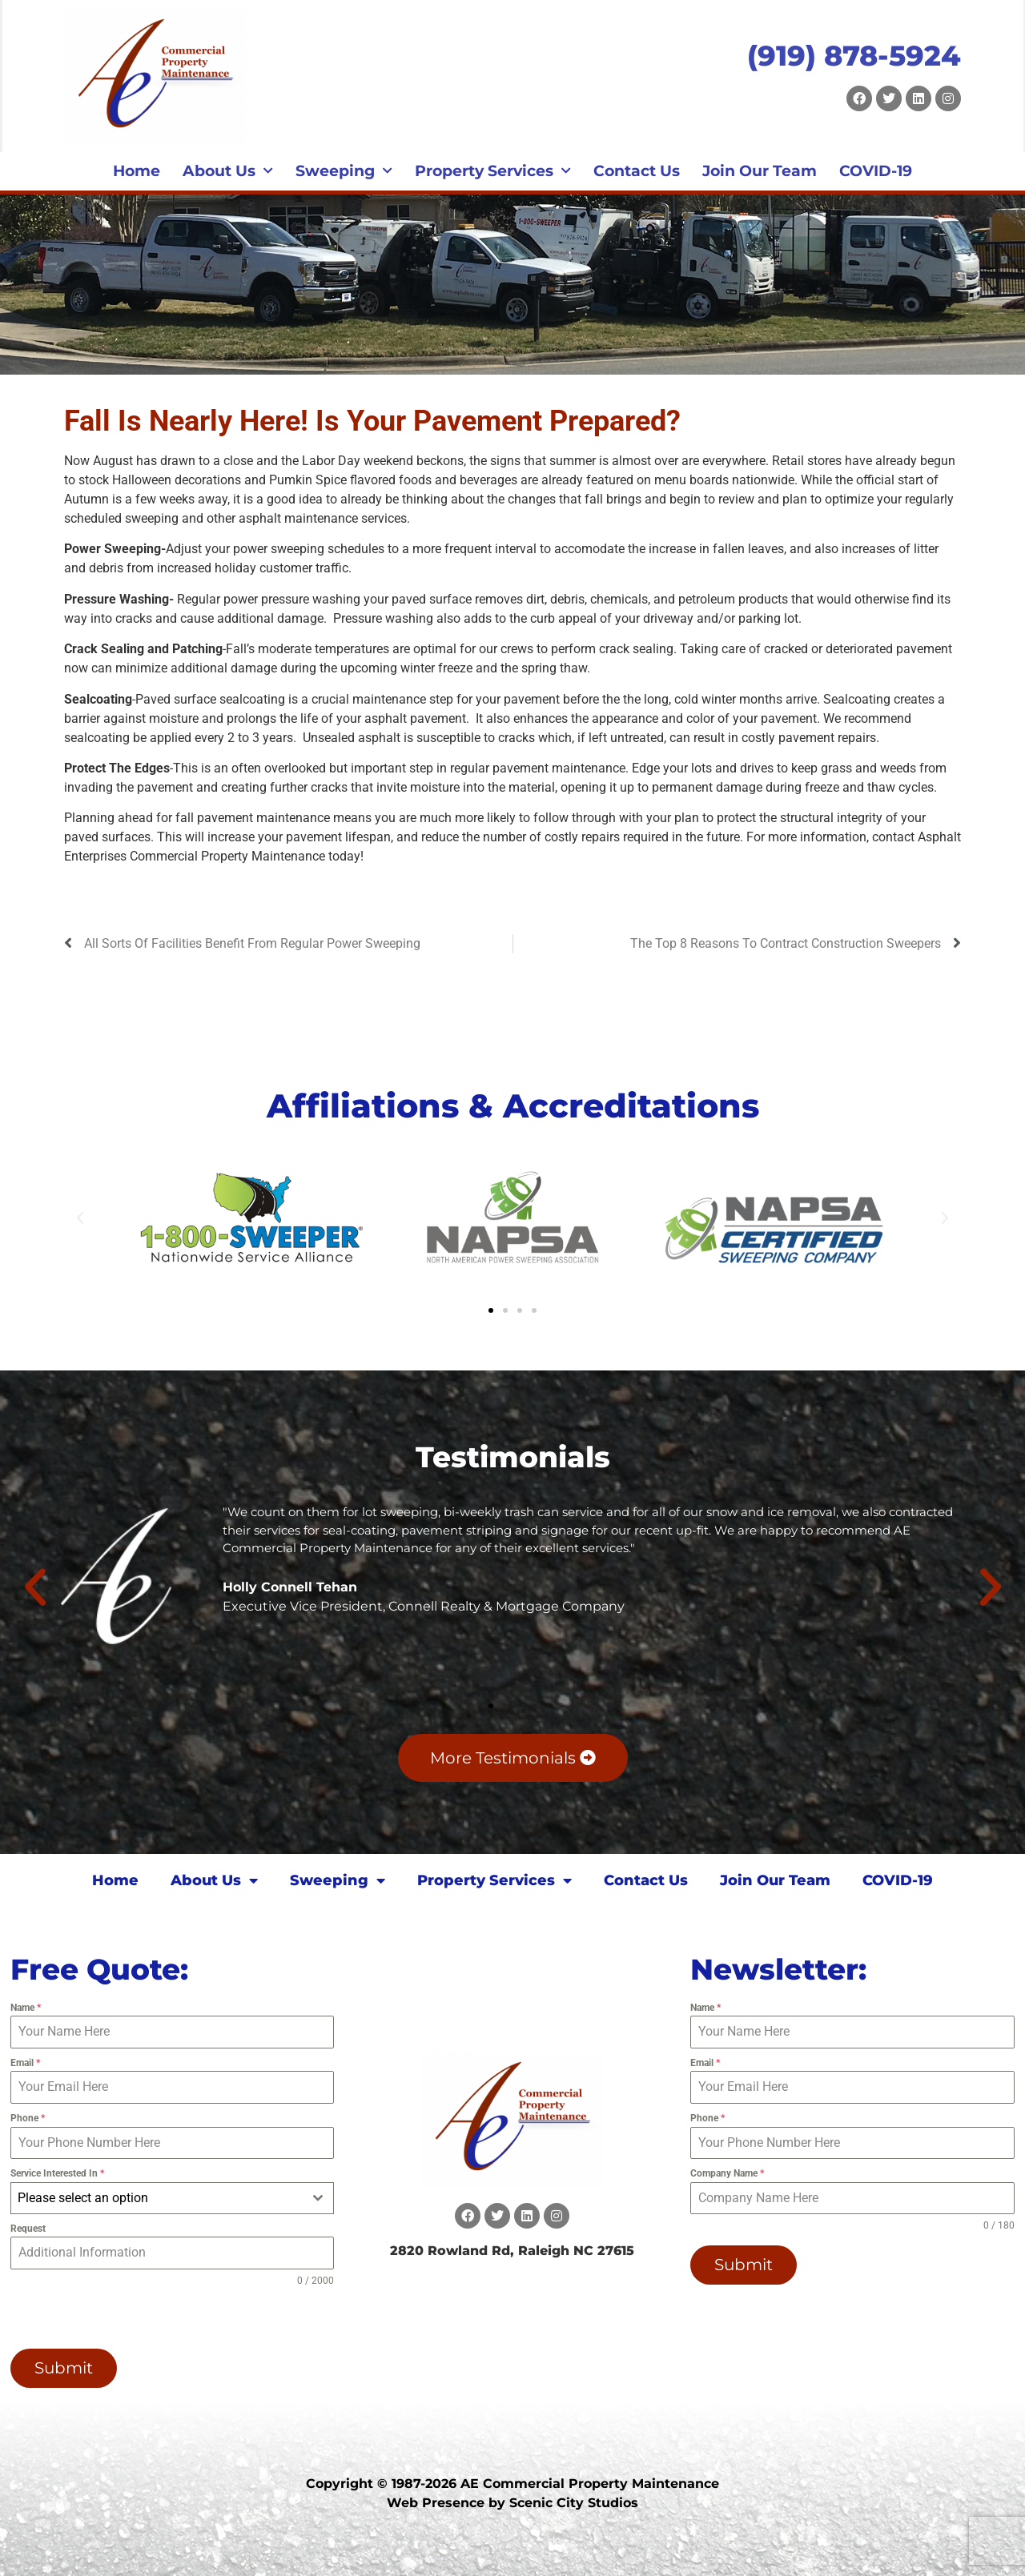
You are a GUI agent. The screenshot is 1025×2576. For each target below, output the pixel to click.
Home (136, 171)
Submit (63, 2367)
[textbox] (157, 2198)
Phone (27, 2118)
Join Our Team (759, 171)
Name (25, 2007)
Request (28, 2228)
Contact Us (636, 171)
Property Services (493, 171)
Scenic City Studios (573, 2502)
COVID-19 (875, 171)
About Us (228, 171)
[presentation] (112, 2318)
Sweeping (343, 171)
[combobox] (172, 2198)
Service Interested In (57, 2173)
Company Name (727, 2173)
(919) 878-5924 (854, 55)
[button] (80, 1218)
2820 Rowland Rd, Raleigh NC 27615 (512, 2250)
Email (25, 2062)
